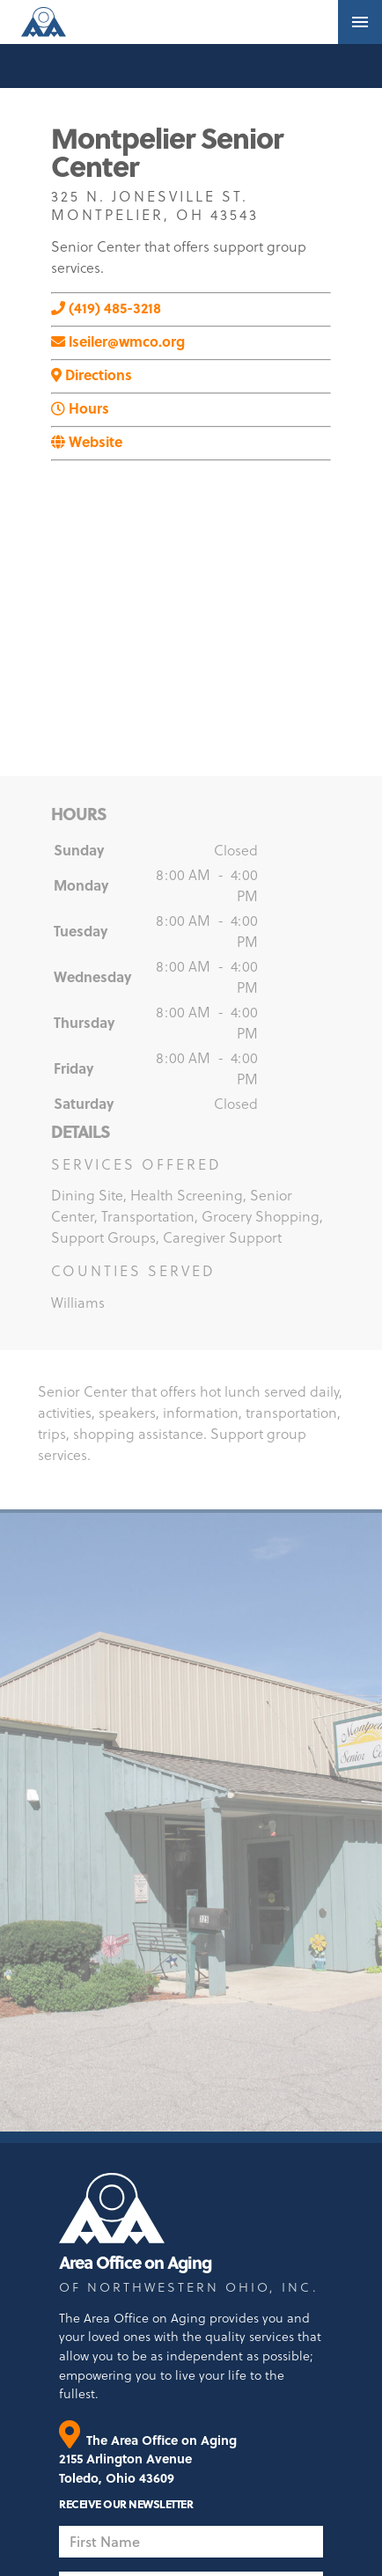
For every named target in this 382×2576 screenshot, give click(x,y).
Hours (80, 408)
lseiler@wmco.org (118, 341)
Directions (91, 374)
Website (86, 441)
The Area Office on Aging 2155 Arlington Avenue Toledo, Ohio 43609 (148, 2459)
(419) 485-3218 (106, 307)
